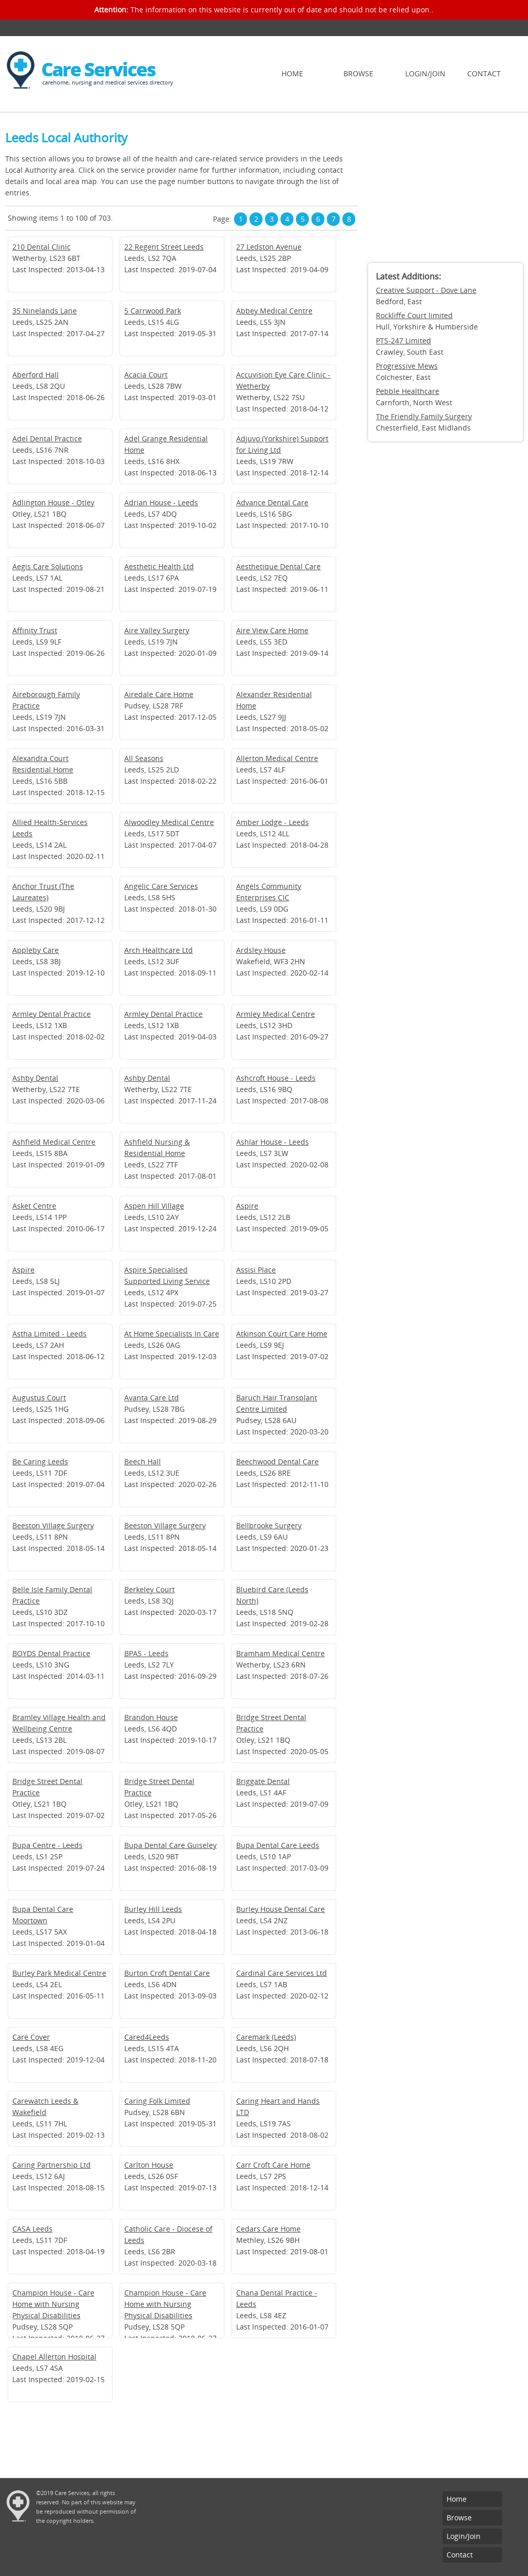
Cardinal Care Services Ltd (281, 1973)
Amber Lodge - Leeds (272, 822)
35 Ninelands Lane (44, 311)
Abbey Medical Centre (274, 311)
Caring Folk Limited (157, 2101)
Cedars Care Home (268, 2229)
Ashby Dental (35, 1078)
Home (292, 73)
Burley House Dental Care (280, 1909)
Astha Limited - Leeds (49, 1334)
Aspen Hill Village (154, 1206)
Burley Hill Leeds (153, 1909)
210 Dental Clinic (41, 247)
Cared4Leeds (146, 2037)
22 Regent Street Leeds (164, 247)
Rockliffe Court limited (414, 315)
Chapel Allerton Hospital (54, 2357)
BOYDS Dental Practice (51, 1653)
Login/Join (425, 73)
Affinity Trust (34, 630)
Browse (358, 73)
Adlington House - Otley (53, 502)
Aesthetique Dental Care (278, 566)
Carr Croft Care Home (273, 2165)
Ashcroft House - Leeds (276, 1078)
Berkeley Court (149, 1589)
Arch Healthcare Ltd (158, 950)
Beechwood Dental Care (277, 1461)
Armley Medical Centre (275, 1014)
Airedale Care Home (158, 694)
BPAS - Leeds (146, 1653)
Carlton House (148, 2165)
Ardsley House (261, 950)
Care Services (98, 69)
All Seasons (143, 758)
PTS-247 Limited (403, 340)
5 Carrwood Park (152, 311)
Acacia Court (146, 374)
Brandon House (151, 1717)
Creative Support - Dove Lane (426, 290)
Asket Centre (34, 1206)
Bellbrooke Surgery (269, 1525)
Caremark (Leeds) (266, 2037)
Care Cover (31, 2037)
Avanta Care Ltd (151, 1397)
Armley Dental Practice (51, 1014)
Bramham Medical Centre (280, 1653)
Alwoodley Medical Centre (169, 822)
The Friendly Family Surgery (424, 416)
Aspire (247, 1206)
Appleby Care (35, 950)
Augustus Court (39, 1397)
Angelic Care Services (161, 886)
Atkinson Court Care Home (281, 1334)
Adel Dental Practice (47, 438)
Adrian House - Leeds (161, 502)
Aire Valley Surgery (156, 630)
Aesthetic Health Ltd (159, 566)
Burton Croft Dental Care (167, 1973)
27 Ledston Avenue (269, 247)
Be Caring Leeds (40, 1461)
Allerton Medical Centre (277, 758)
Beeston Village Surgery (53, 1525)
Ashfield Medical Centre (53, 1142)
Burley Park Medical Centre (59, 1973)
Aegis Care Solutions (47, 566)
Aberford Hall (35, 374)
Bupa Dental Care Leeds (277, 1845)
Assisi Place (256, 1270)
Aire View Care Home (272, 630)
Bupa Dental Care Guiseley (170, 1845)
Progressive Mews (407, 366)
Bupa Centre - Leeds (47, 1845)
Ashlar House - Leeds (272, 1142)
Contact (484, 73)
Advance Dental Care (272, 502)
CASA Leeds (32, 2229)
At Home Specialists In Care (171, 1334)
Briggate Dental (263, 1781)
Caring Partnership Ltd (51, 2165)
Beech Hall (142, 1461)
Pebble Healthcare (407, 391)
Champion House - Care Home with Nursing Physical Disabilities (53, 2304)
